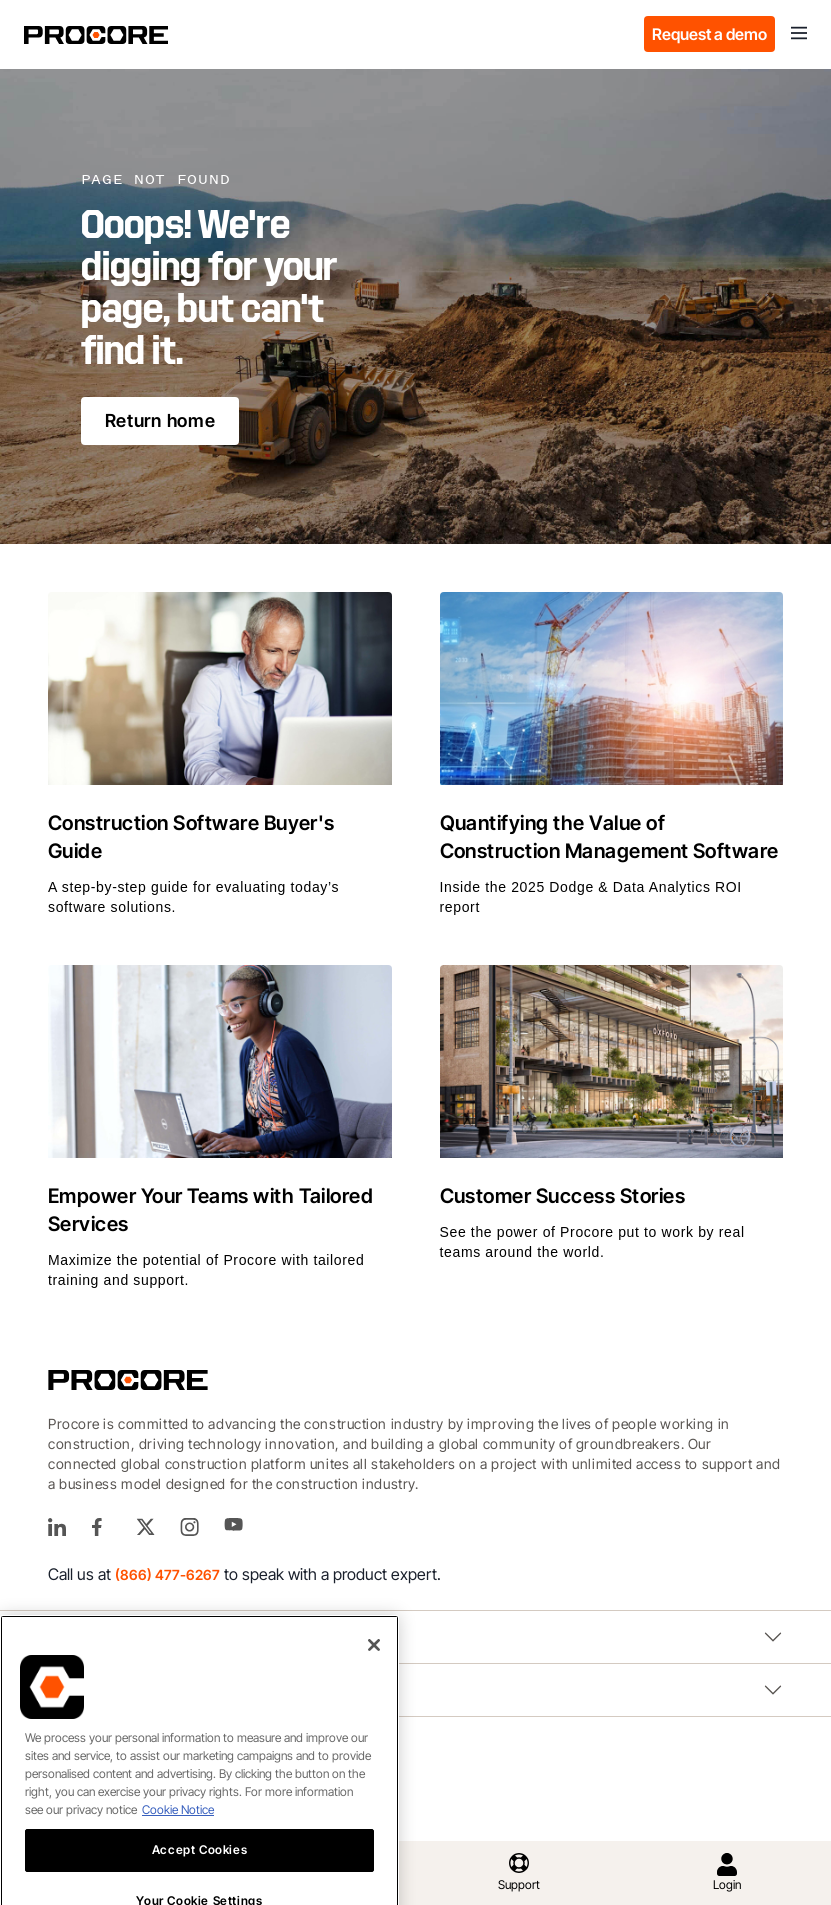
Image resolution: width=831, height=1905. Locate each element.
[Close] (374, 1678)
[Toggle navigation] (799, 34)
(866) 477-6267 (167, 1574)
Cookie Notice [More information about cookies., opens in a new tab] (178, 1842)
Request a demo (709, 34)
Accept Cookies (199, 1882)
